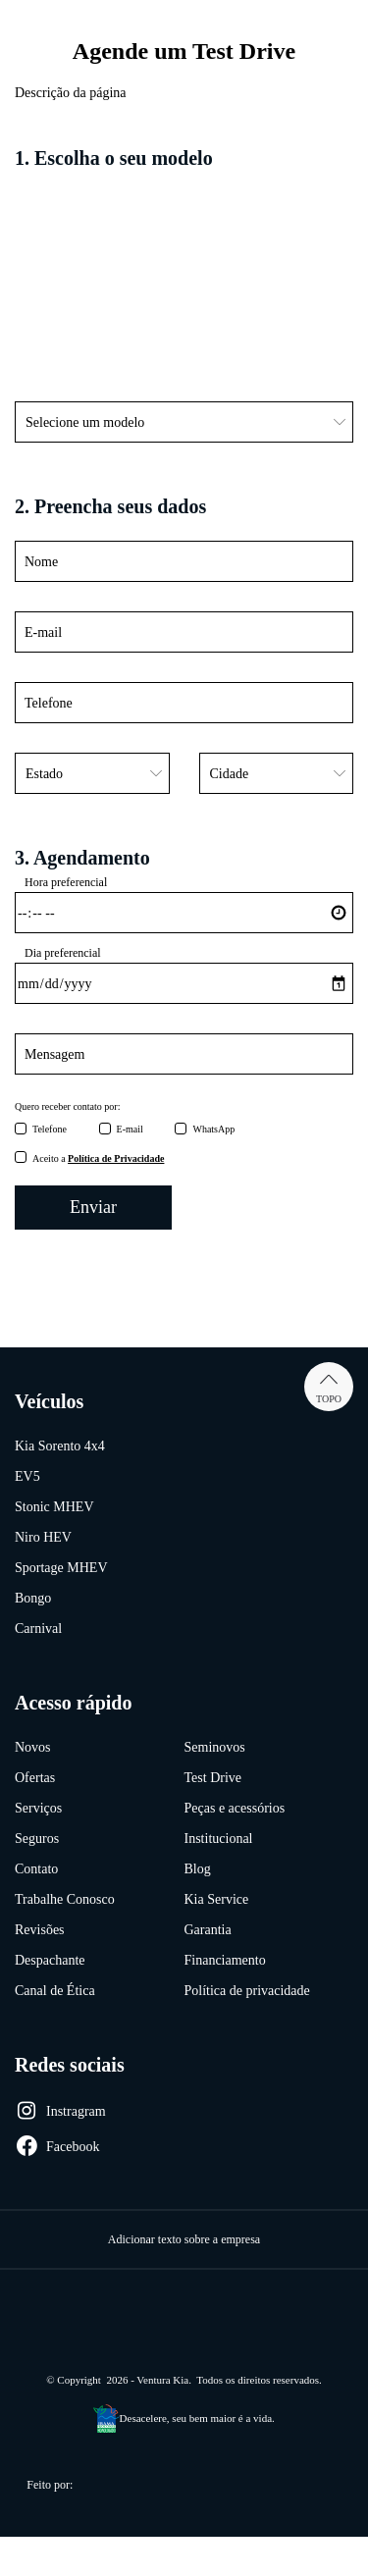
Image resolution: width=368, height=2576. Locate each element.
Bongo (33, 1598)
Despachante (50, 1960)
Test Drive (213, 1777)
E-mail (130, 1129)
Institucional (218, 1838)
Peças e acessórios (235, 1808)
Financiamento (225, 1960)
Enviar (93, 1207)
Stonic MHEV (54, 1506)
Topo (329, 1386)
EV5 (27, 1476)
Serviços (38, 1808)
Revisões (40, 1929)
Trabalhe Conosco (65, 1899)
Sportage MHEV (61, 1567)
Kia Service (216, 1899)
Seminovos (214, 1747)
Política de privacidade (247, 1990)
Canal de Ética (55, 1990)
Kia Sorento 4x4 (60, 1446)
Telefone (49, 1129)
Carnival (38, 1628)
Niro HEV (43, 1537)
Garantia (208, 1929)
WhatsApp (213, 1129)
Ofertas (35, 1777)
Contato (36, 1869)
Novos (33, 1747)
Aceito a (98, 1158)
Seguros (37, 1838)
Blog (197, 1869)
